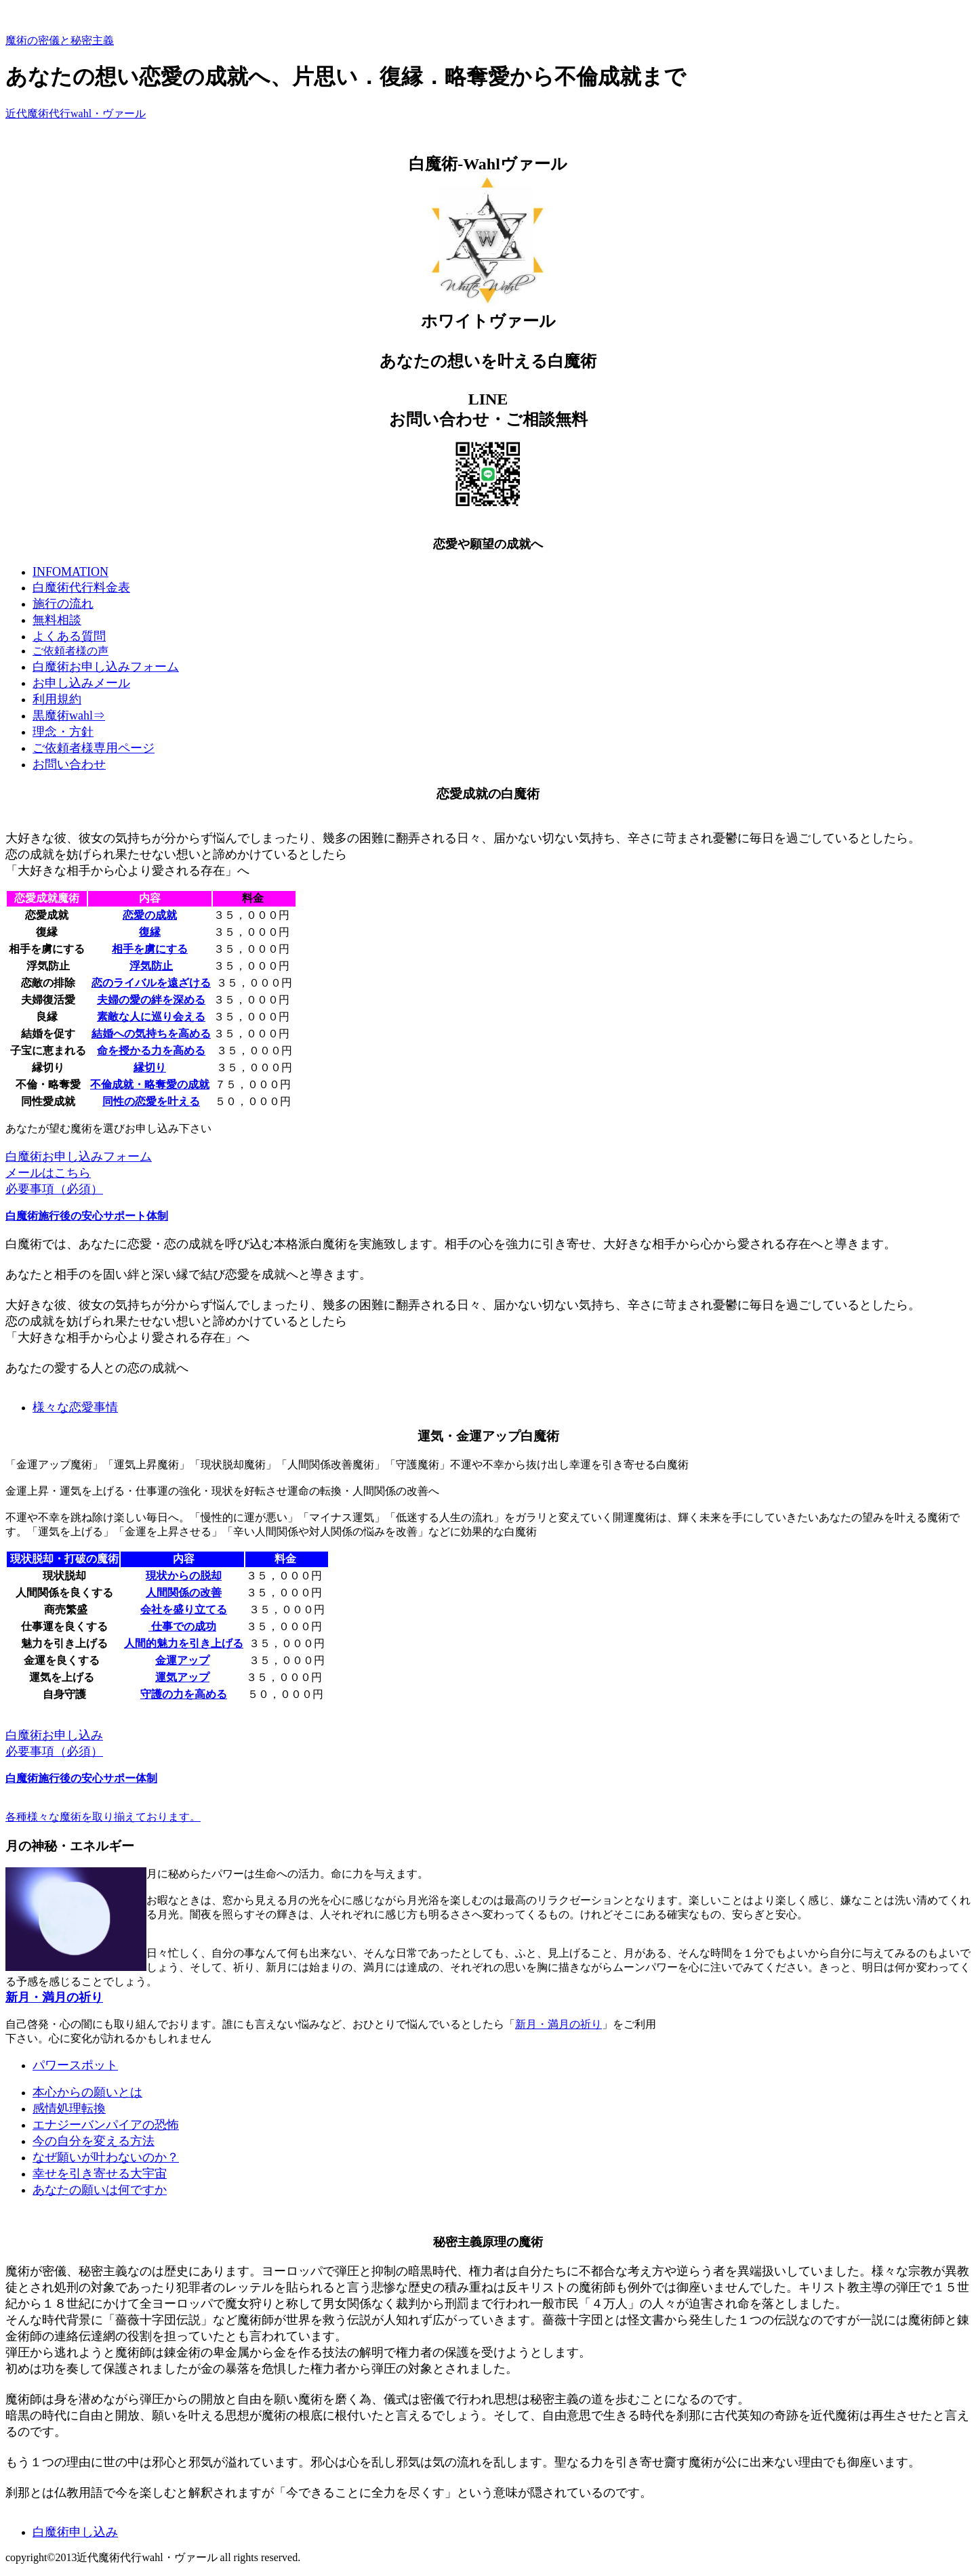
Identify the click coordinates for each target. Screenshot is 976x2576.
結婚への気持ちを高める (151, 1033)
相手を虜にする (150, 949)
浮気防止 (151, 966)
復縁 (150, 932)
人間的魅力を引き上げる (183, 1643)
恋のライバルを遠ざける (151, 983)
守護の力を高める (183, 1694)
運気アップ (182, 1677)
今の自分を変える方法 (94, 2141)
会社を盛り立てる (183, 1609)
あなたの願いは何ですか (100, 2190)
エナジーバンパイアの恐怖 (106, 2125)
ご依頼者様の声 (70, 651)
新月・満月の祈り (54, 1997)
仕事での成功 (182, 1626)
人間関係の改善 (184, 1592)
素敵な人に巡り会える (151, 1016)
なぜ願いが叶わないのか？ (106, 2157)
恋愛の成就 (150, 915)
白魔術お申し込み (54, 1735)
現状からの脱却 (184, 1575)
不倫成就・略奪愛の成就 (149, 1084)
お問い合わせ (69, 764)
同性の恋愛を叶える (151, 1101)
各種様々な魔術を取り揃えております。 (103, 1817)
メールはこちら (48, 1173)
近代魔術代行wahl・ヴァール (75, 113)
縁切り (150, 1067)
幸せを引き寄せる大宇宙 (100, 2173)
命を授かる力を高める (151, 1050)
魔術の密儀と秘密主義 (59, 40)
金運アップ (182, 1660)
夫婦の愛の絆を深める (151, 999)
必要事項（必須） (54, 1189)
